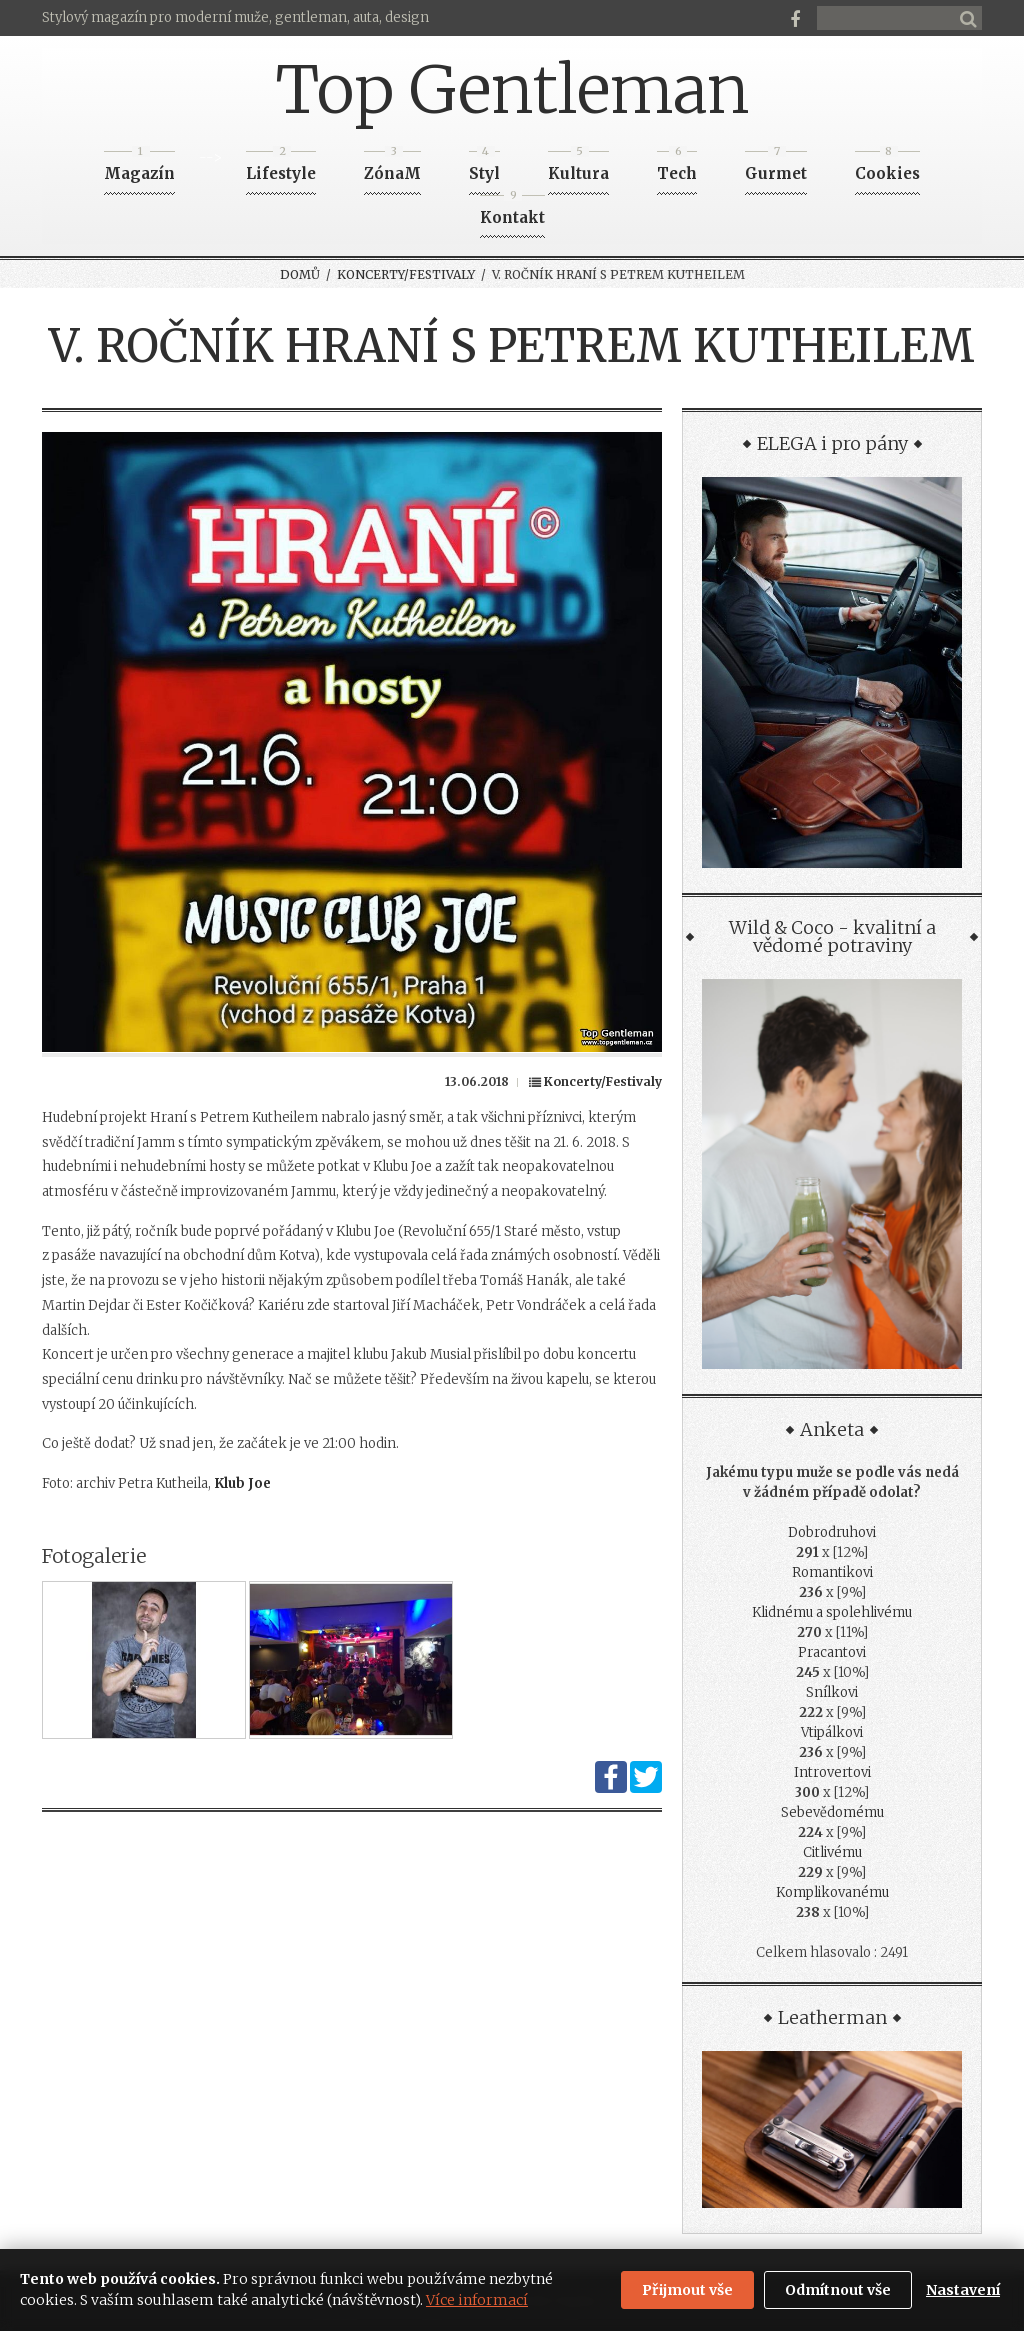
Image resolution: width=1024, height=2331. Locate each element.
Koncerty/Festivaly (406, 274)
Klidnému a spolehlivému (832, 1612)
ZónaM (392, 167)
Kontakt (512, 211)
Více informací (477, 2300)
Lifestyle (281, 167)
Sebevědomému (832, 1812)
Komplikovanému (832, 1892)
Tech (677, 167)
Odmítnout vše (838, 2290)
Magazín (139, 167)
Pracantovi (832, 1652)
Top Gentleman (512, 90)
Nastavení (963, 2290)
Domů (300, 274)
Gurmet (776, 167)
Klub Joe (242, 1483)
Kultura (578, 167)
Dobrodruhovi (832, 1532)
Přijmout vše (687, 2290)
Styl (484, 167)
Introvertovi (832, 1772)
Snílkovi (832, 1692)
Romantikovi (832, 1572)
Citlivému (832, 1852)
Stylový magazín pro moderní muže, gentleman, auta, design (235, 17)
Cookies (887, 167)
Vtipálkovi (832, 1732)
